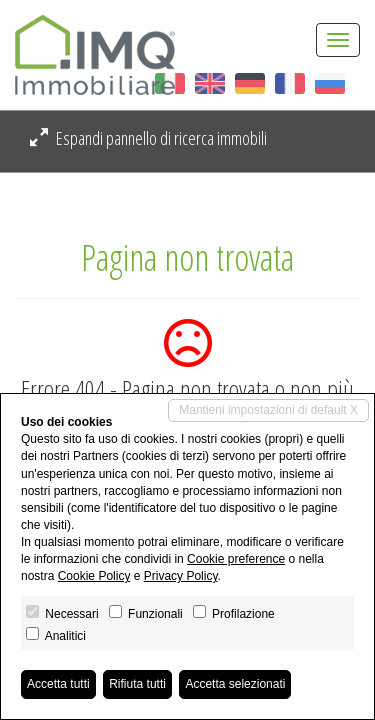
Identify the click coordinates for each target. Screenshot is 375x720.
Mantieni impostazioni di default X (268, 410)
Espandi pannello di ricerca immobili (148, 138)
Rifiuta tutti (137, 684)
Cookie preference (236, 559)
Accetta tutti (58, 684)
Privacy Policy (181, 576)
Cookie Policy (94, 576)
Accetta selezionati (235, 684)
